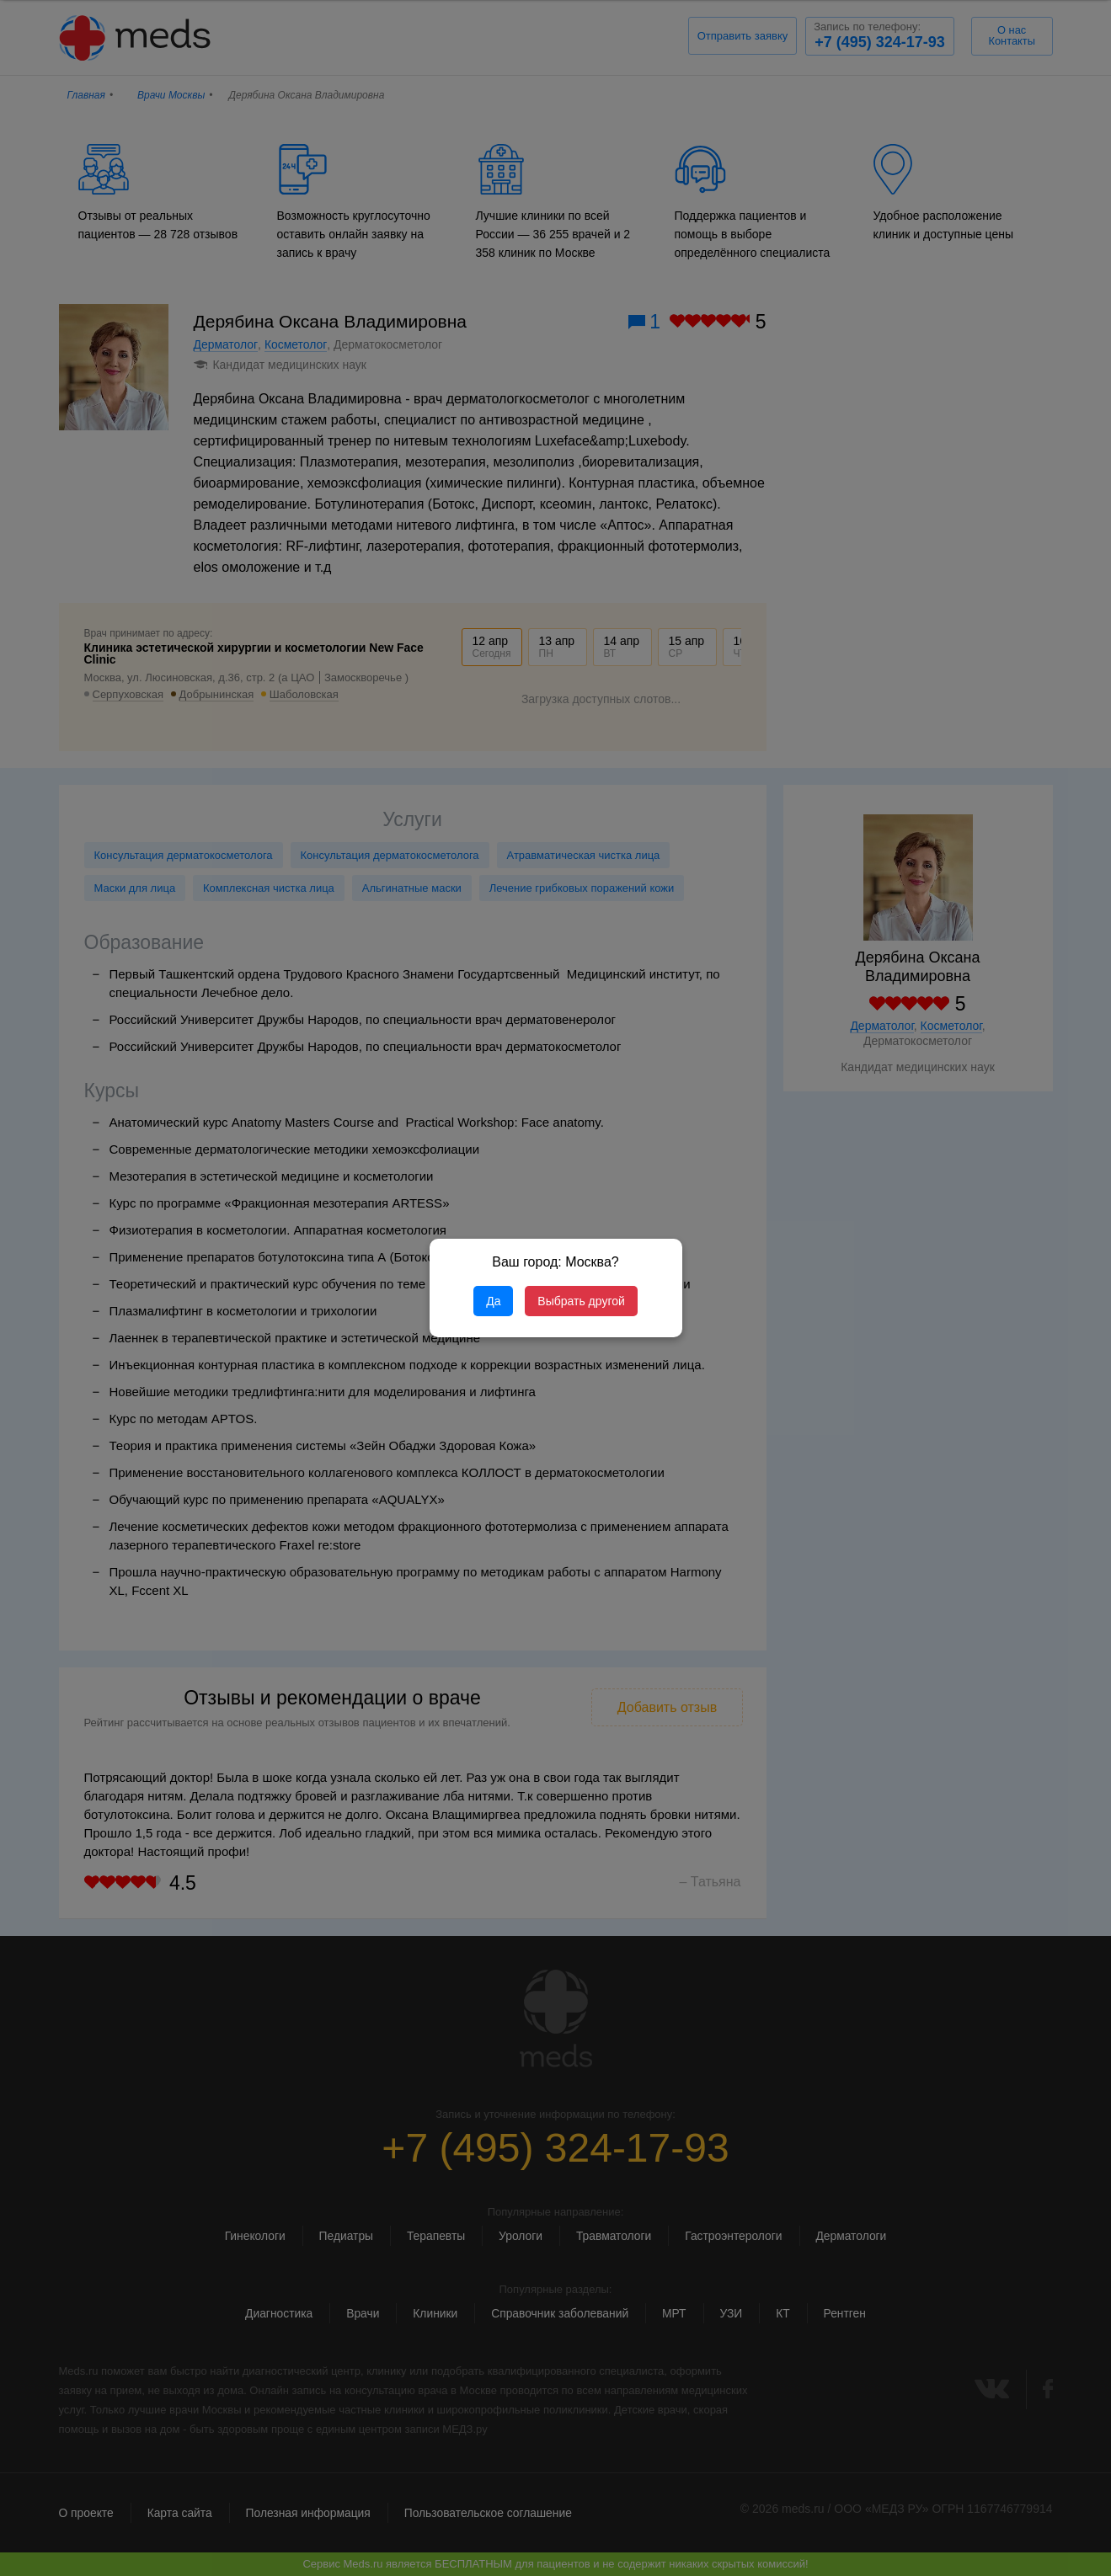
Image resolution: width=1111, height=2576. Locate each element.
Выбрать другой (580, 1301)
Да (493, 1301)
